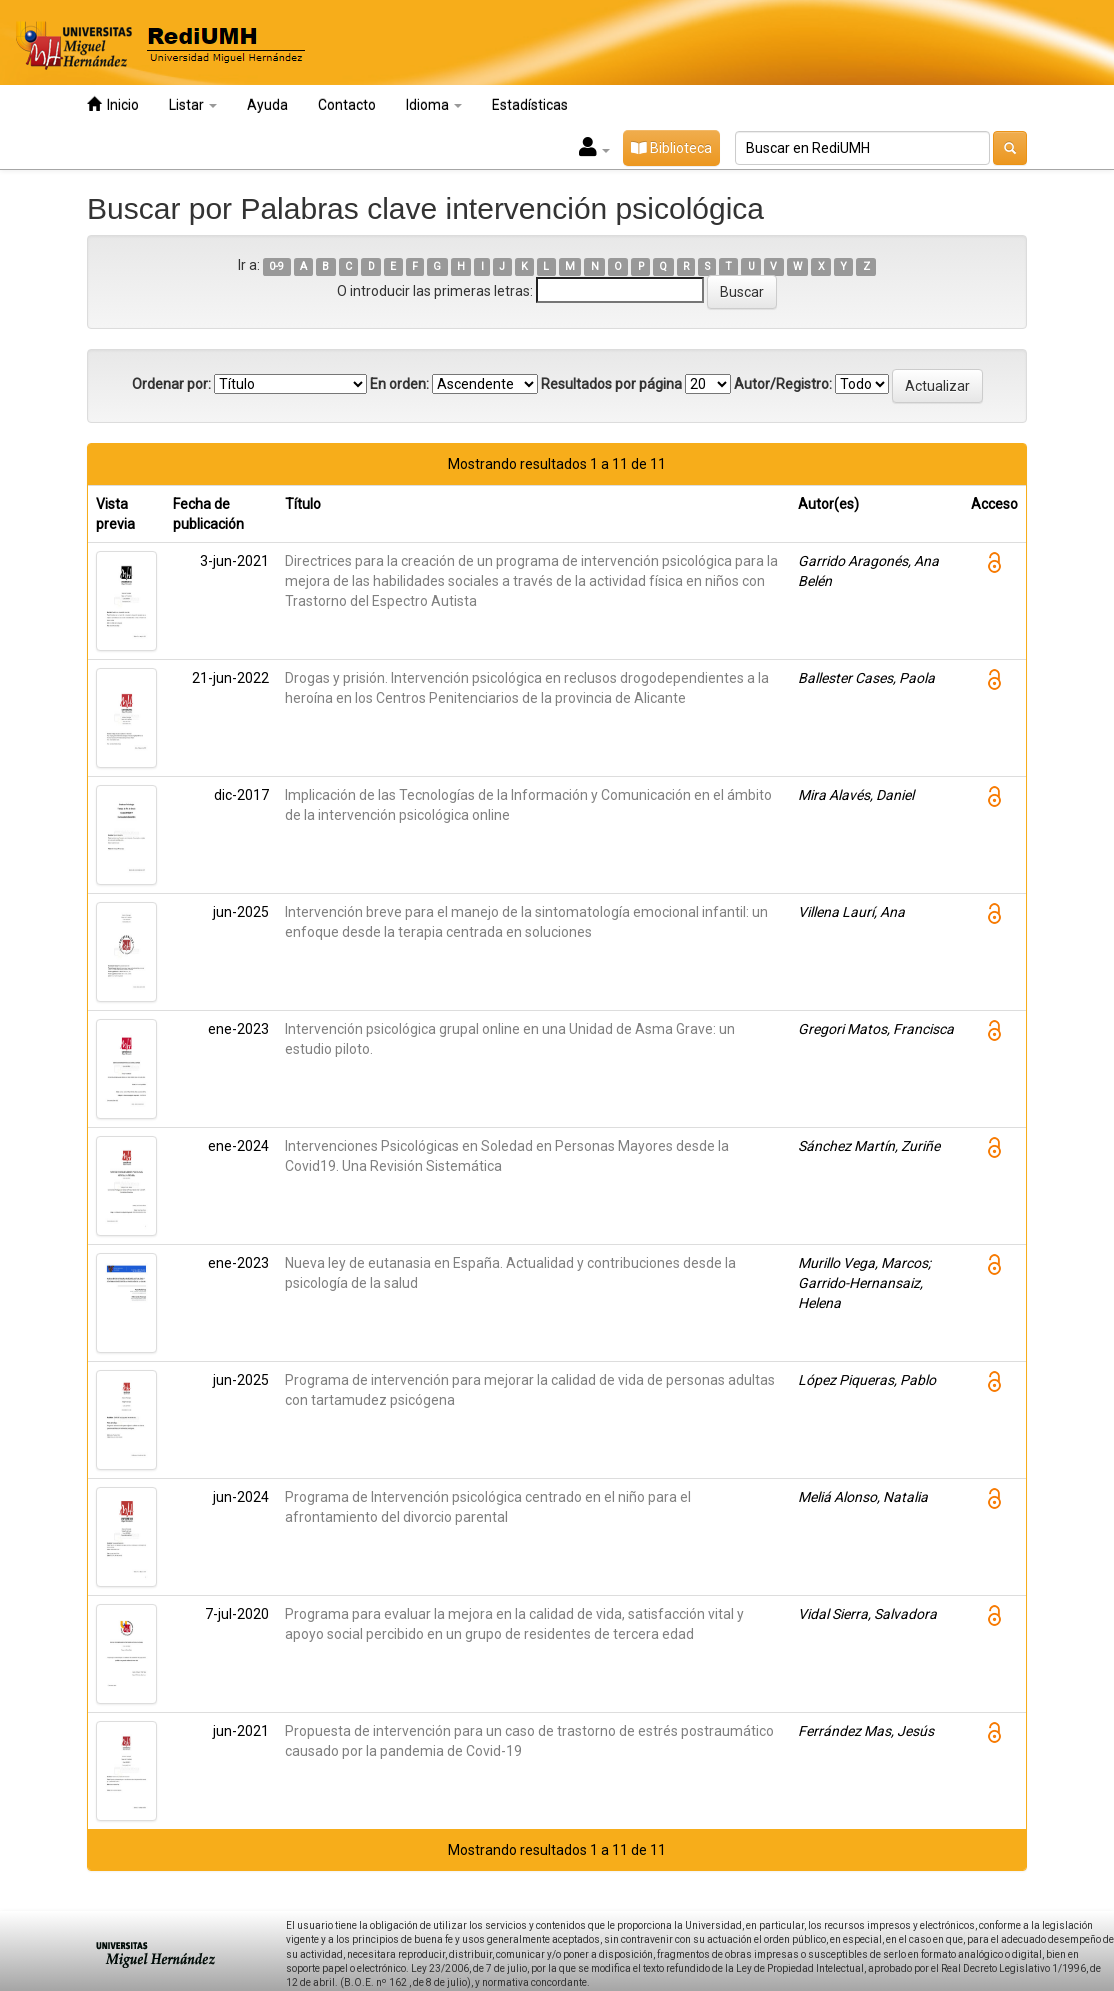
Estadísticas (530, 105)
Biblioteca (671, 148)
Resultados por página (611, 384)
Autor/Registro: (783, 384)
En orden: (399, 384)
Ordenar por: (171, 384)
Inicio (113, 104)
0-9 (276, 266)
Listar (193, 105)
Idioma (434, 105)
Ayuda (267, 105)
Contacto (347, 105)
